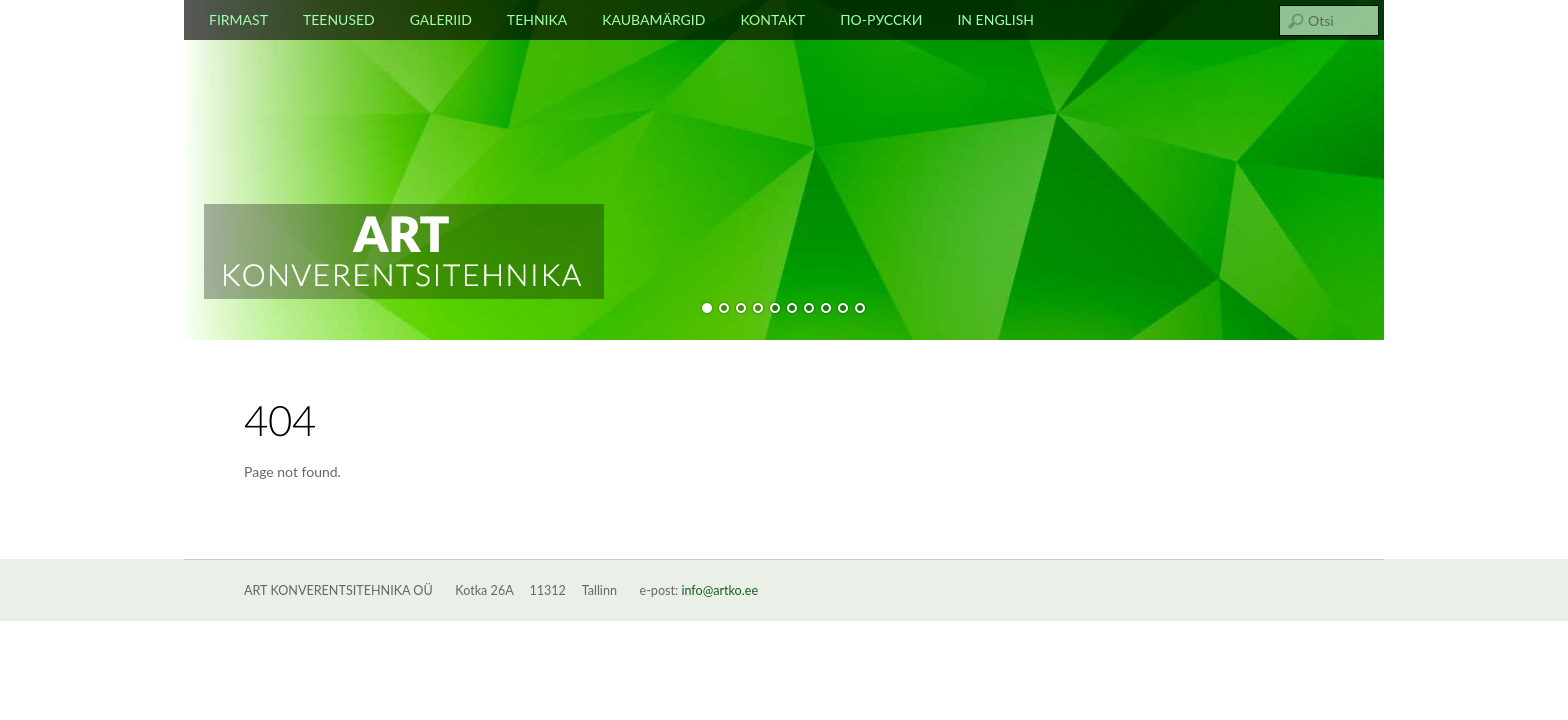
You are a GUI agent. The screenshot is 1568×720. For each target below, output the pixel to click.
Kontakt (772, 19)
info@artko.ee (719, 590)
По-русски (881, 19)
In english (995, 19)
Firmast (238, 19)
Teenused (339, 19)
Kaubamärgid (653, 19)
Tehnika (537, 19)
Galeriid (441, 19)
